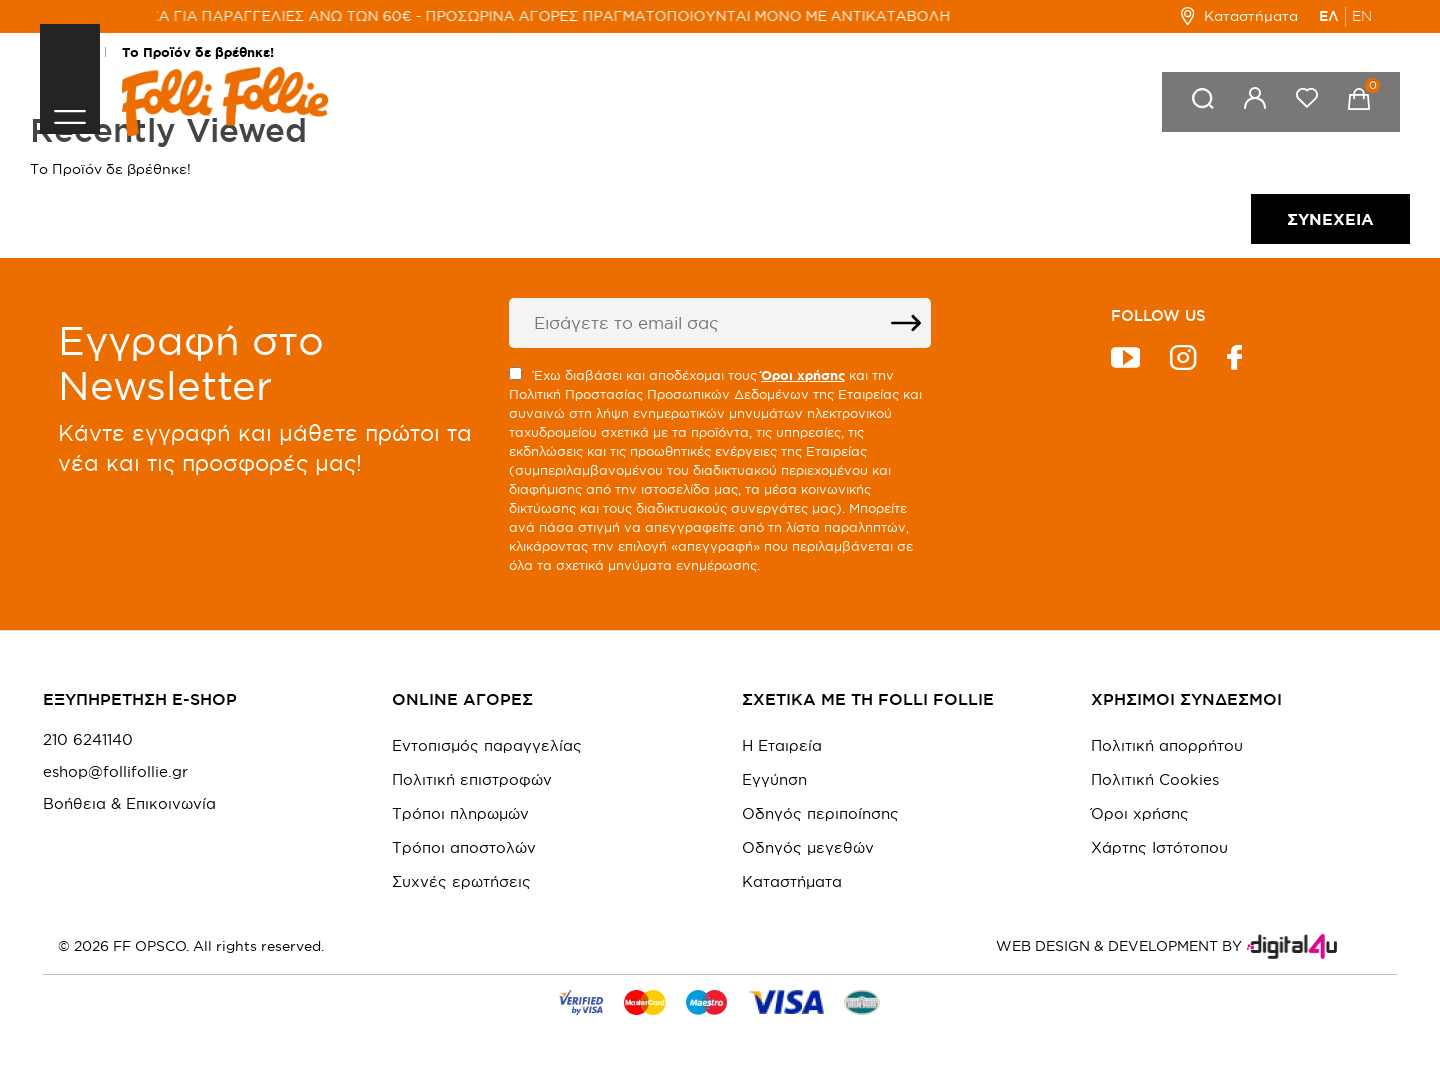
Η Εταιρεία (782, 745)
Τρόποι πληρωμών (460, 813)
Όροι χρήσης (1140, 813)
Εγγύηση (774, 779)
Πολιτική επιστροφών (472, 779)
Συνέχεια (1330, 219)
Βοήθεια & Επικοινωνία (129, 804)
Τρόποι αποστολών (464, 847)
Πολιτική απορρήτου (1167, 745)
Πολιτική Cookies (1155, 779)
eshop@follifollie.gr (115, 772)
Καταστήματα (1239, 16)
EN (1362, 16)
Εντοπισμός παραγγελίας (487, 745)
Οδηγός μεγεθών (808, 847)
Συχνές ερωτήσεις (461, 881)
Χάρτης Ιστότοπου (1159, 847)
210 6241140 (88, 740)
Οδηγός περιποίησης (820, 813)
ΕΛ (1329, 16)
